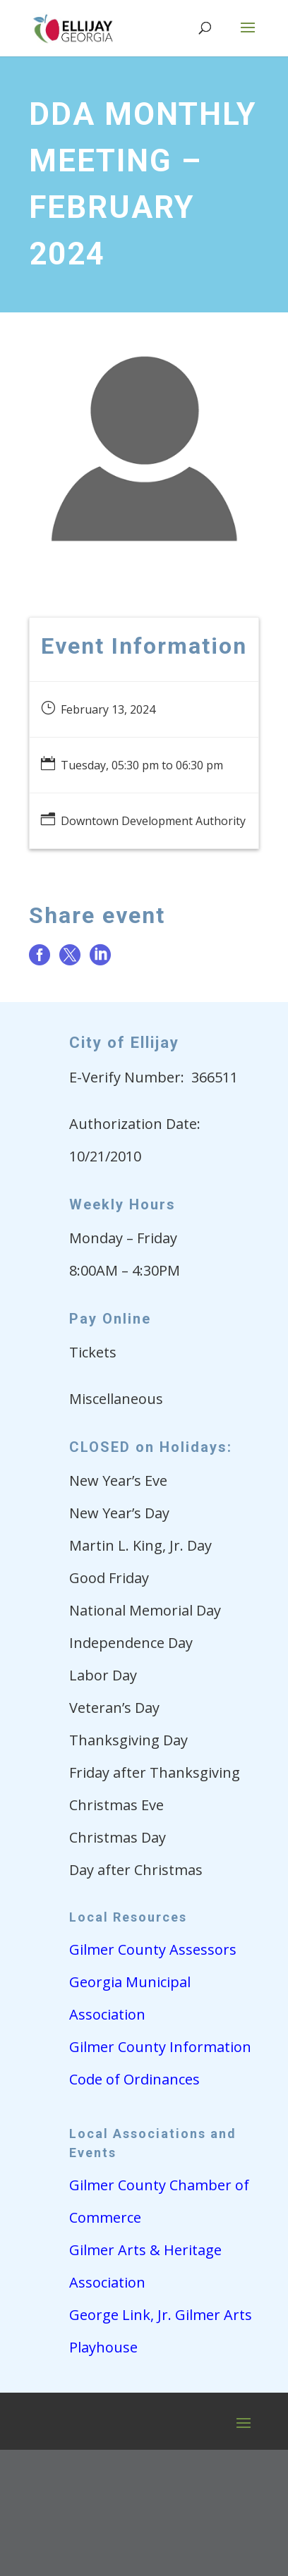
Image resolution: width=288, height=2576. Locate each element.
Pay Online (110, 1318)
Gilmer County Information (160, 2046)
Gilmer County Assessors (152, 1949)
